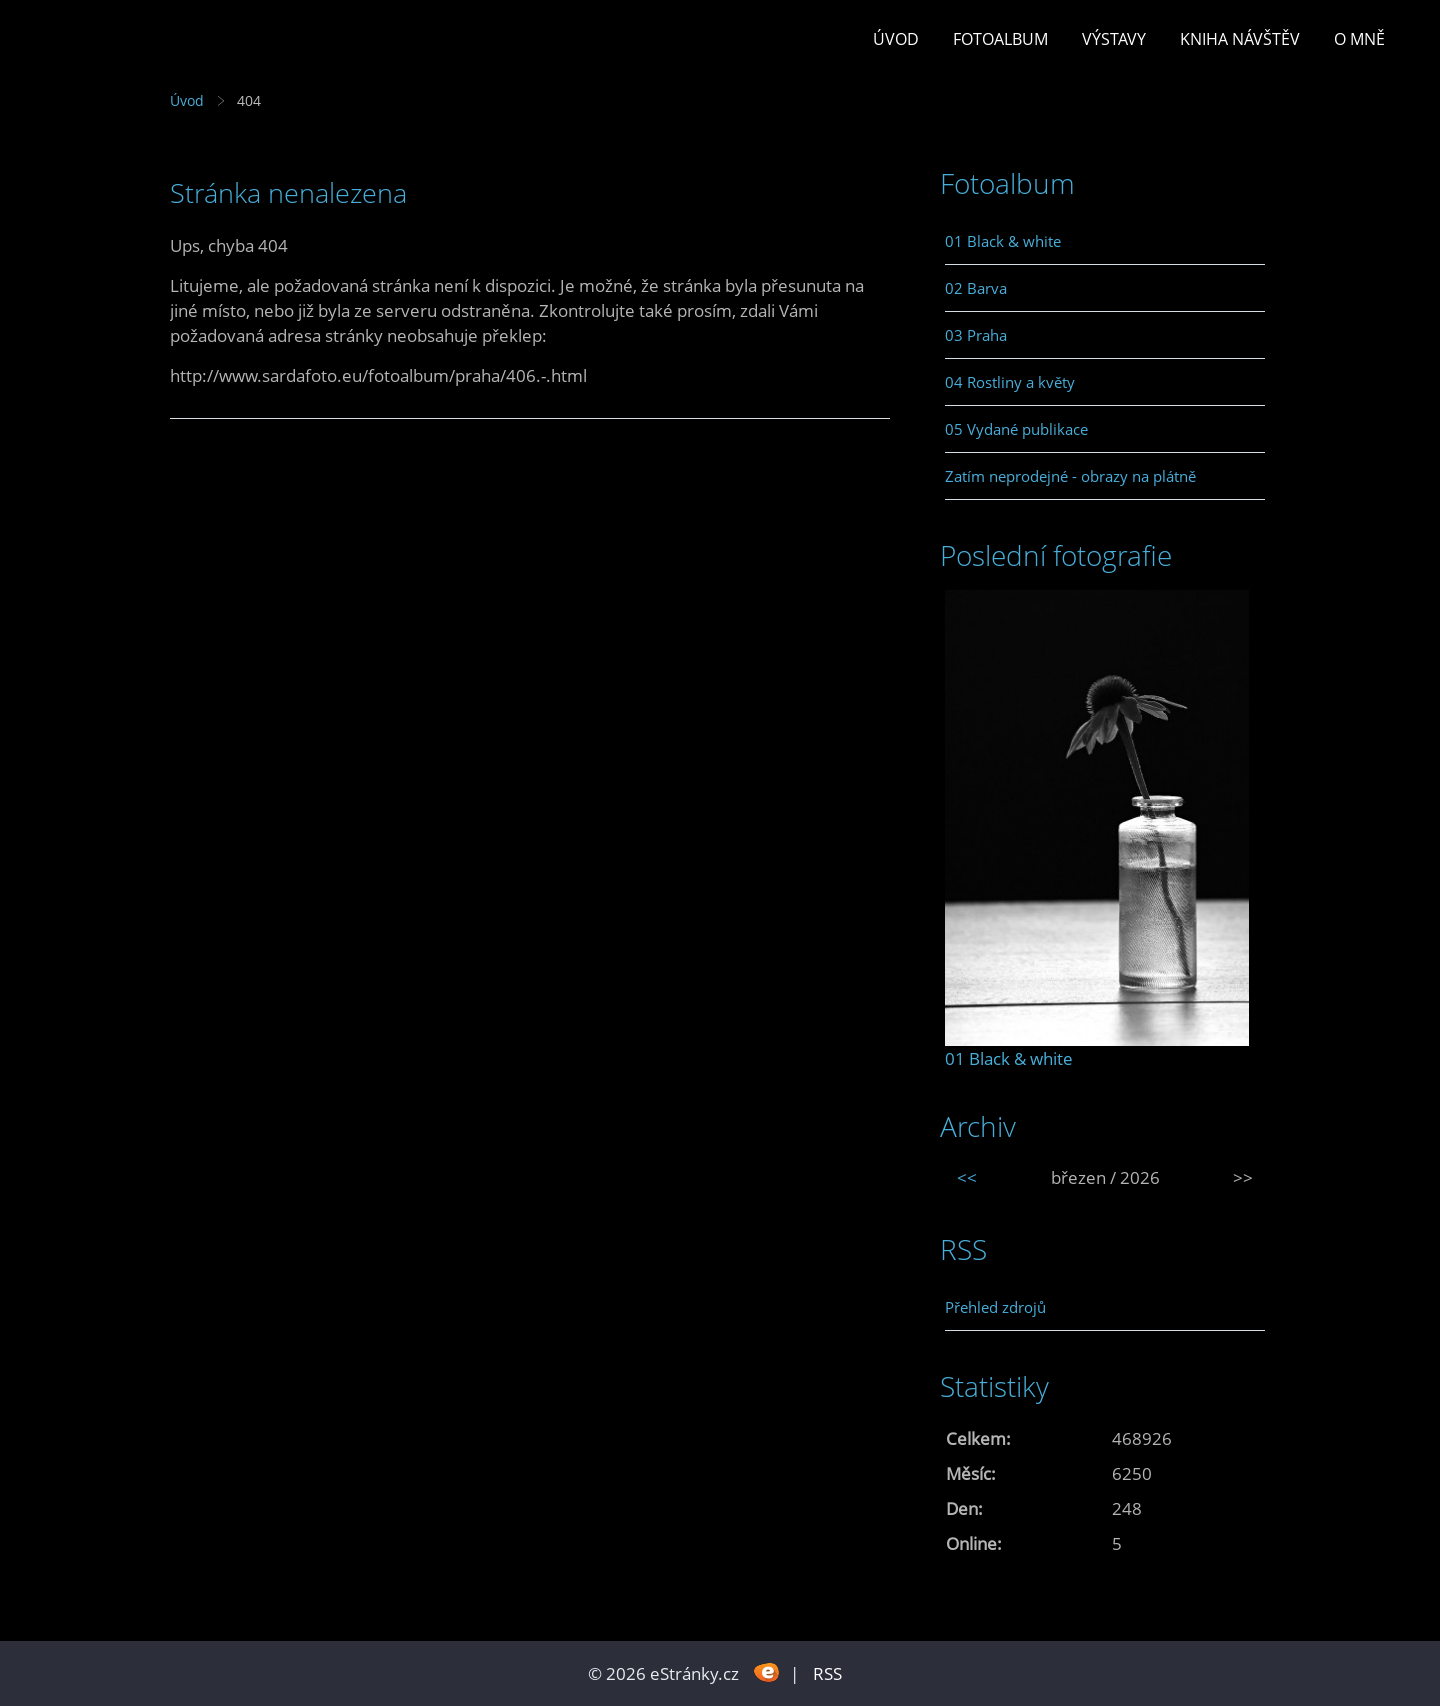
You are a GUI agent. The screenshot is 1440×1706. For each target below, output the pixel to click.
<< (967, 1177)
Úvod (896, 39)
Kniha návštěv (1240, 39)
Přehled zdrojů (995, 1307)
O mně (1359, 39)
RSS (827, 1673)
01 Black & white (1003, 241)
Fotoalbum (1000, 39)
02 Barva (976, 288)
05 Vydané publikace (1016, 429)
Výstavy (1114, 39)
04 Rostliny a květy (1010, 382)
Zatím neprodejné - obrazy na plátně (1070, 476)
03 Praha (976, 335)
